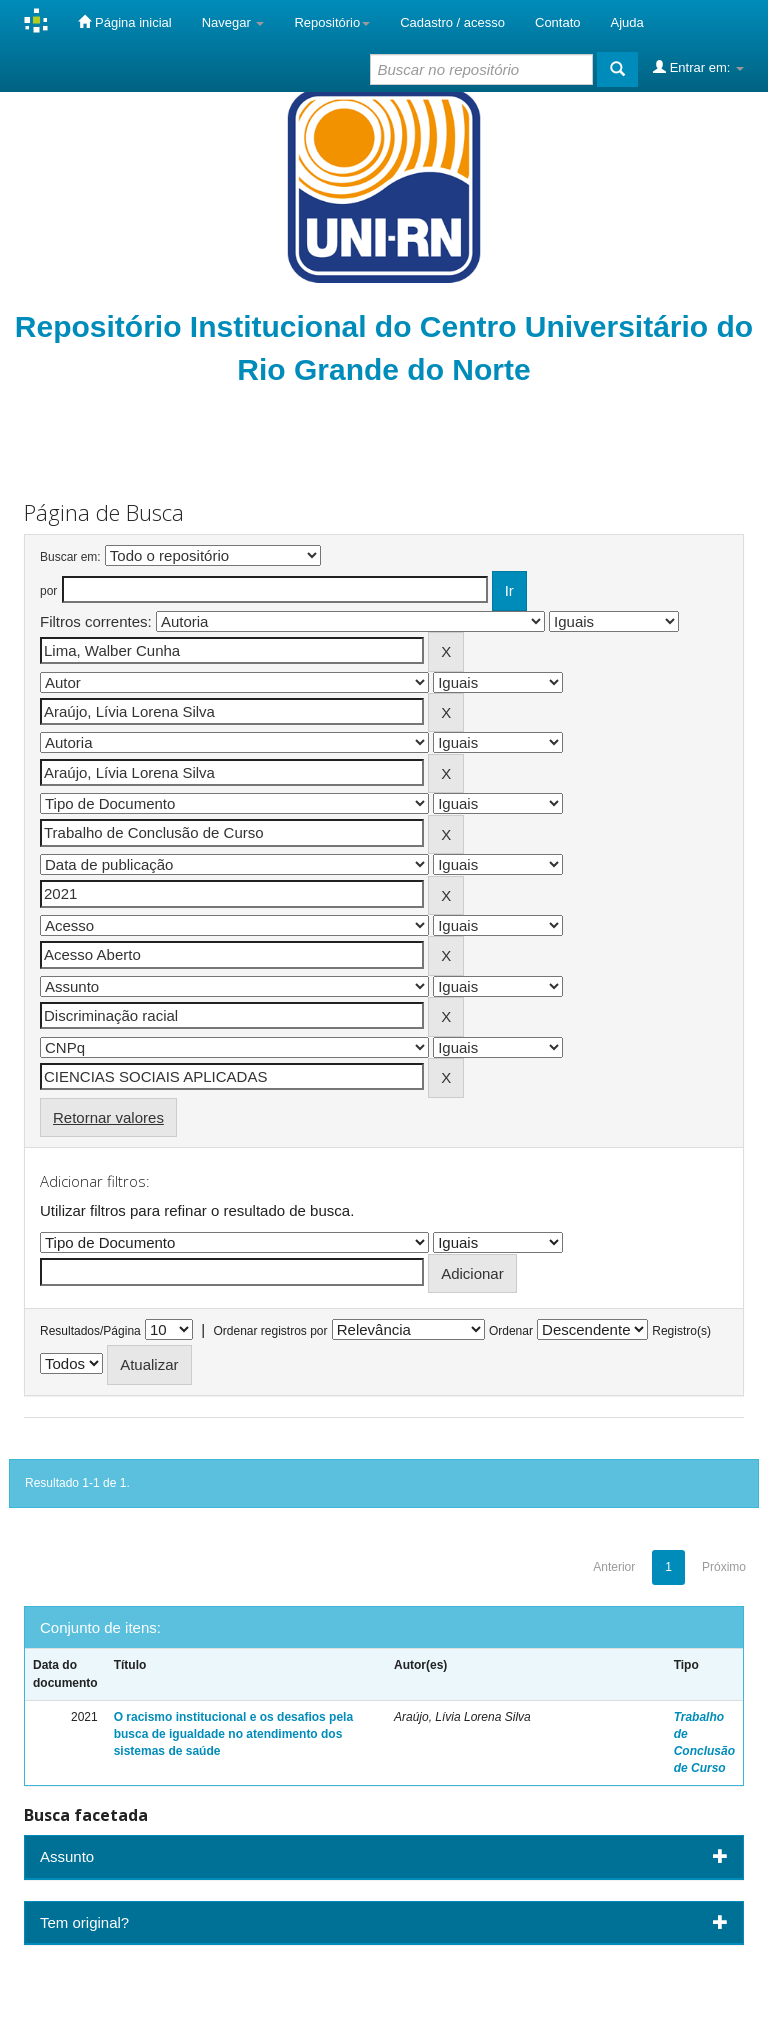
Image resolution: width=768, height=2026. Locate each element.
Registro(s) (681, 1331)
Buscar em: (70, 557)
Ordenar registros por (270, 1331)
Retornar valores (108, 1117)
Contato (558, 22)
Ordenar (511, 1331)
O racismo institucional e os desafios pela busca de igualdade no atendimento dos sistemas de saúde (233, 1734)
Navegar (233, 22)
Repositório (332, 22)
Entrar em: (698, 67)
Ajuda (627, 22)
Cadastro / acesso (452, 22)
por (48, 591)
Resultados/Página (90, 1331)
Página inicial (124, 22)
